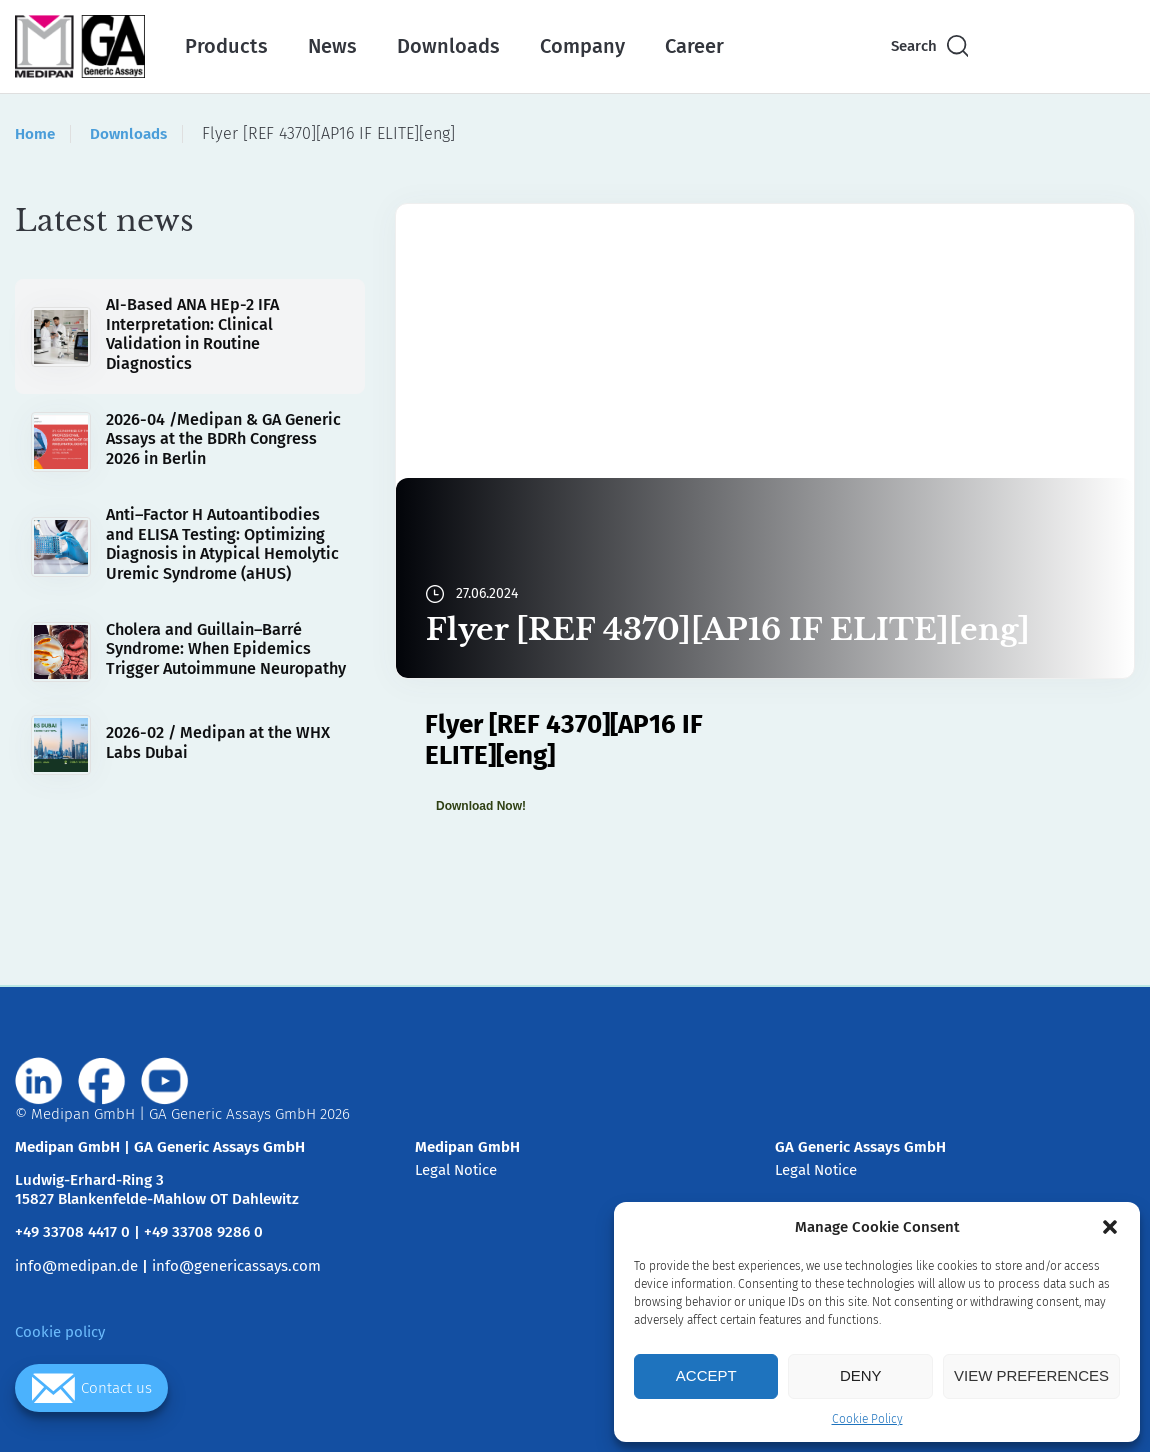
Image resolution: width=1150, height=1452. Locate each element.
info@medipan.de (76, 1266)
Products (226, 46)
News (332, 46)
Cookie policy (60, 1332)
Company (582, 46)
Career (694, 46)
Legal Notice (456, 1170)
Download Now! (481, 806)
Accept (706, 1375)
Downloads (448, 46)
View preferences (1031, 1375)
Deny (861, 1375)
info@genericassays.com (236, 1266)
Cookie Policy (867, 1419)
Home (35, 134)
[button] (1110, 1227)
